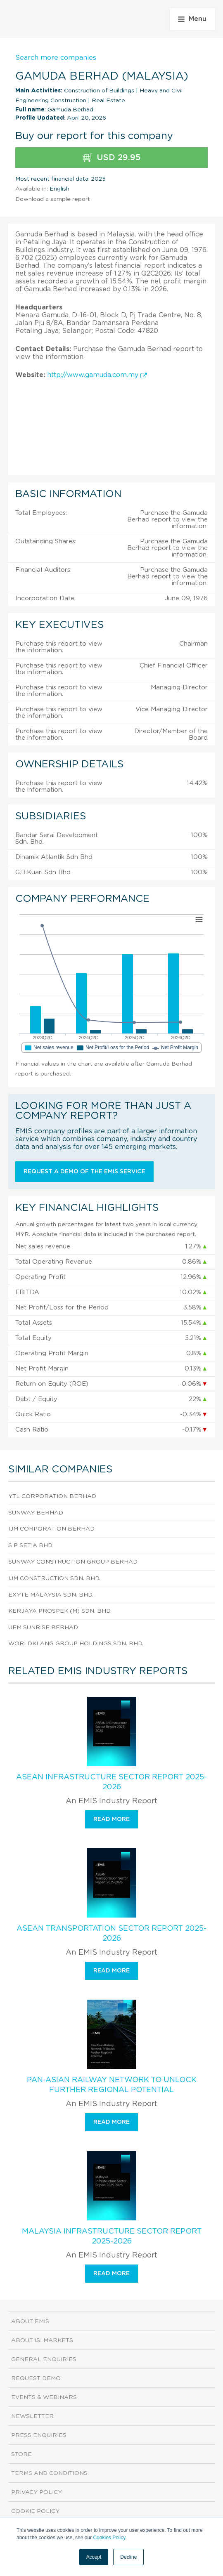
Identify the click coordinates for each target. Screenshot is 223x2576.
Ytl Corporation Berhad (52, 1496)
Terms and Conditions (49, 2473)
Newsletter (32, 2416)
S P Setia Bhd (30, 1545)
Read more (111, 1819)
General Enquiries (43, 2359)
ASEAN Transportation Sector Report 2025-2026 (111, 1933)
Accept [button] (94, 2557)
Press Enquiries (38, 2435)
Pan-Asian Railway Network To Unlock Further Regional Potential (112, 2085)
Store (21, 2454)
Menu (192, 19)
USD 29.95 (112, 157)
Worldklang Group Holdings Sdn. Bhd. (75, 1644)
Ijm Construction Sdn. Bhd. (54, 1578)
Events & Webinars (44, 2397)
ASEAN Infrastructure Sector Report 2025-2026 (111, 1782)
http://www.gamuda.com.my (97, 375)
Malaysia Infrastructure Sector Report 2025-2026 (112, 2236)
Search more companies (55, 57)
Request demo (36, 2378)
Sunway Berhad (35, 1513)
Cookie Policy (35, 2511)
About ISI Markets (42, 2340)
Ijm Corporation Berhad (51, 1529)
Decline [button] (128, 2557)
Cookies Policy (109, 2538)
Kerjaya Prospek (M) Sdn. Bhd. (60, 1611)
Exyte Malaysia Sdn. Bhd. (50, 1595)
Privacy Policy (36, 2492)
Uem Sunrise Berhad (43, 1627)
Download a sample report (52, 199)
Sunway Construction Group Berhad (73, 1562)
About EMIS (30, 2321)
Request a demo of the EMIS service (84, 1172)
